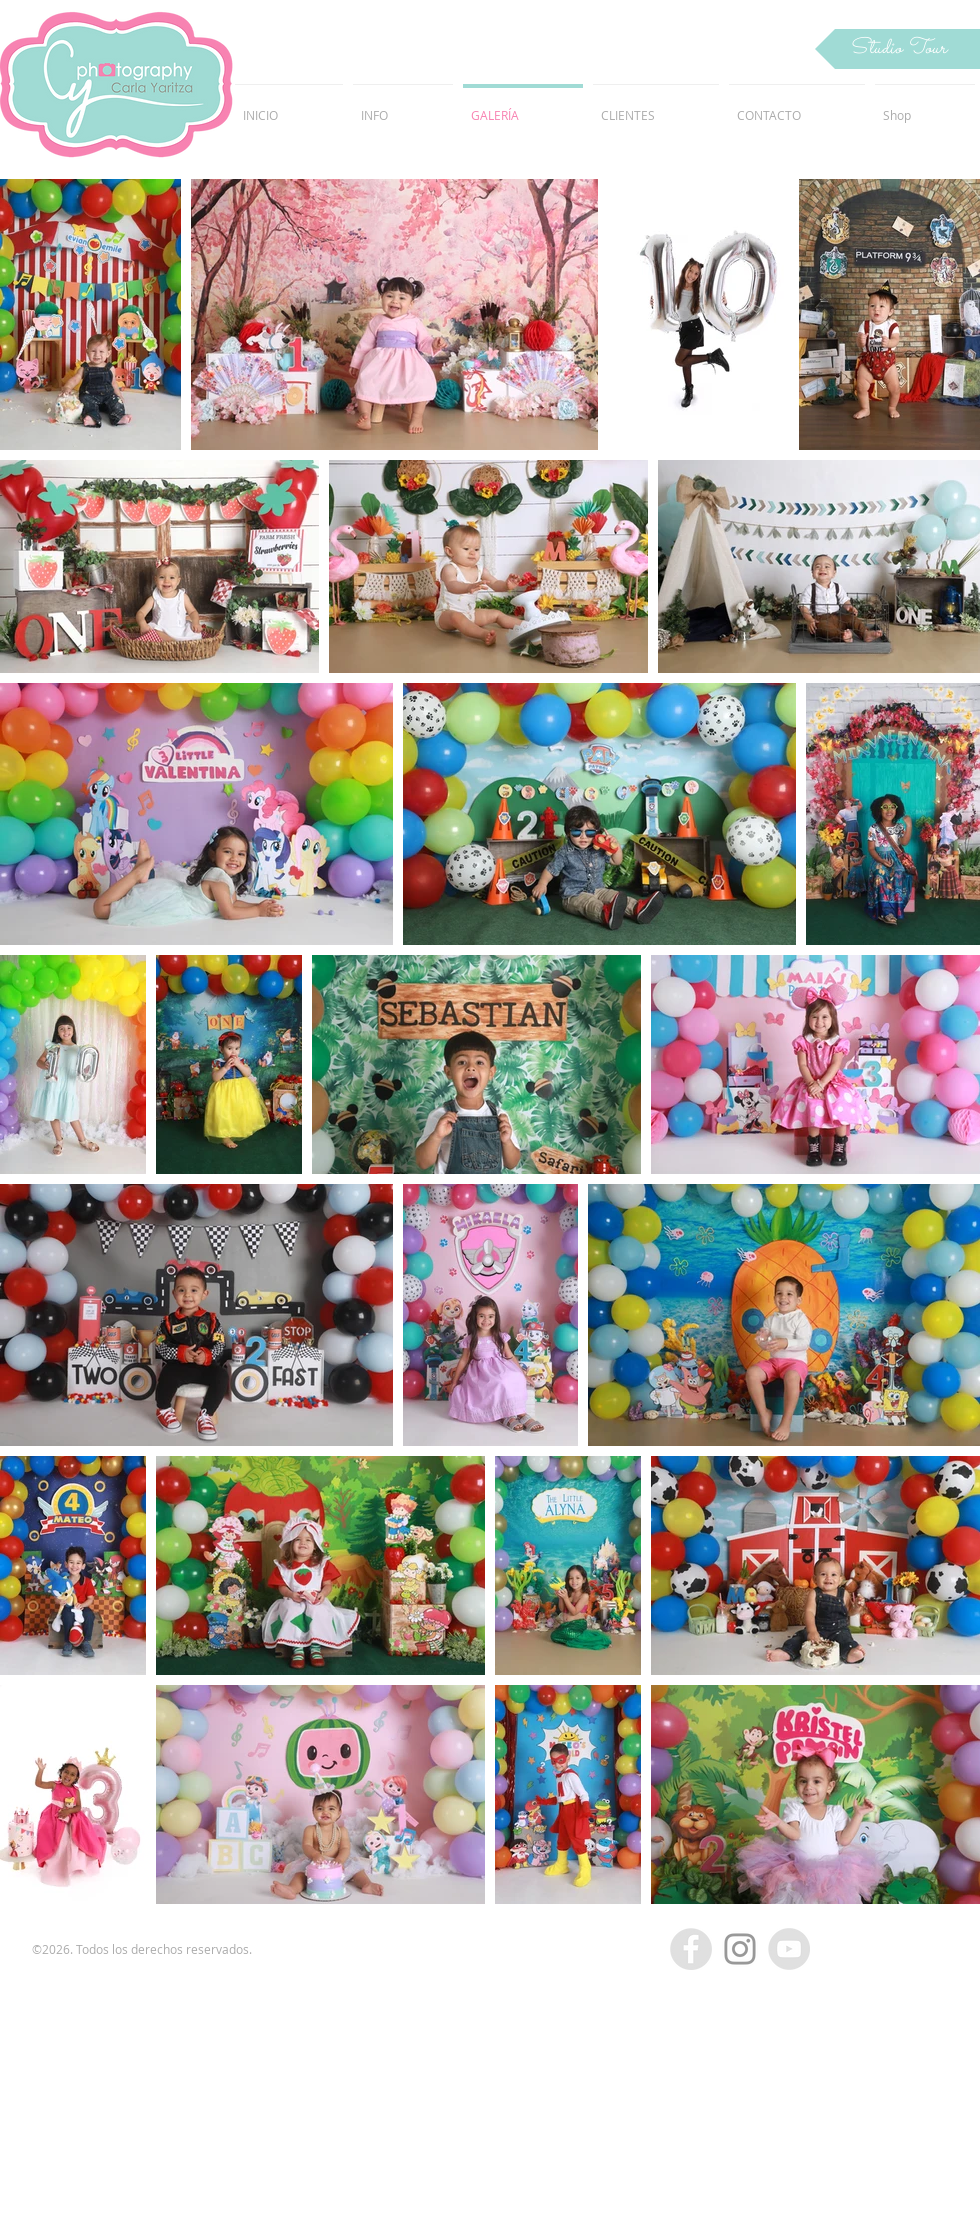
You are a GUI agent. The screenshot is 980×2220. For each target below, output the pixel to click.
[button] (897, 49)
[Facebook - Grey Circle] (691, 1949)
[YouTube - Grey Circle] (789, 1949)
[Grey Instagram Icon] (740, 1949)
